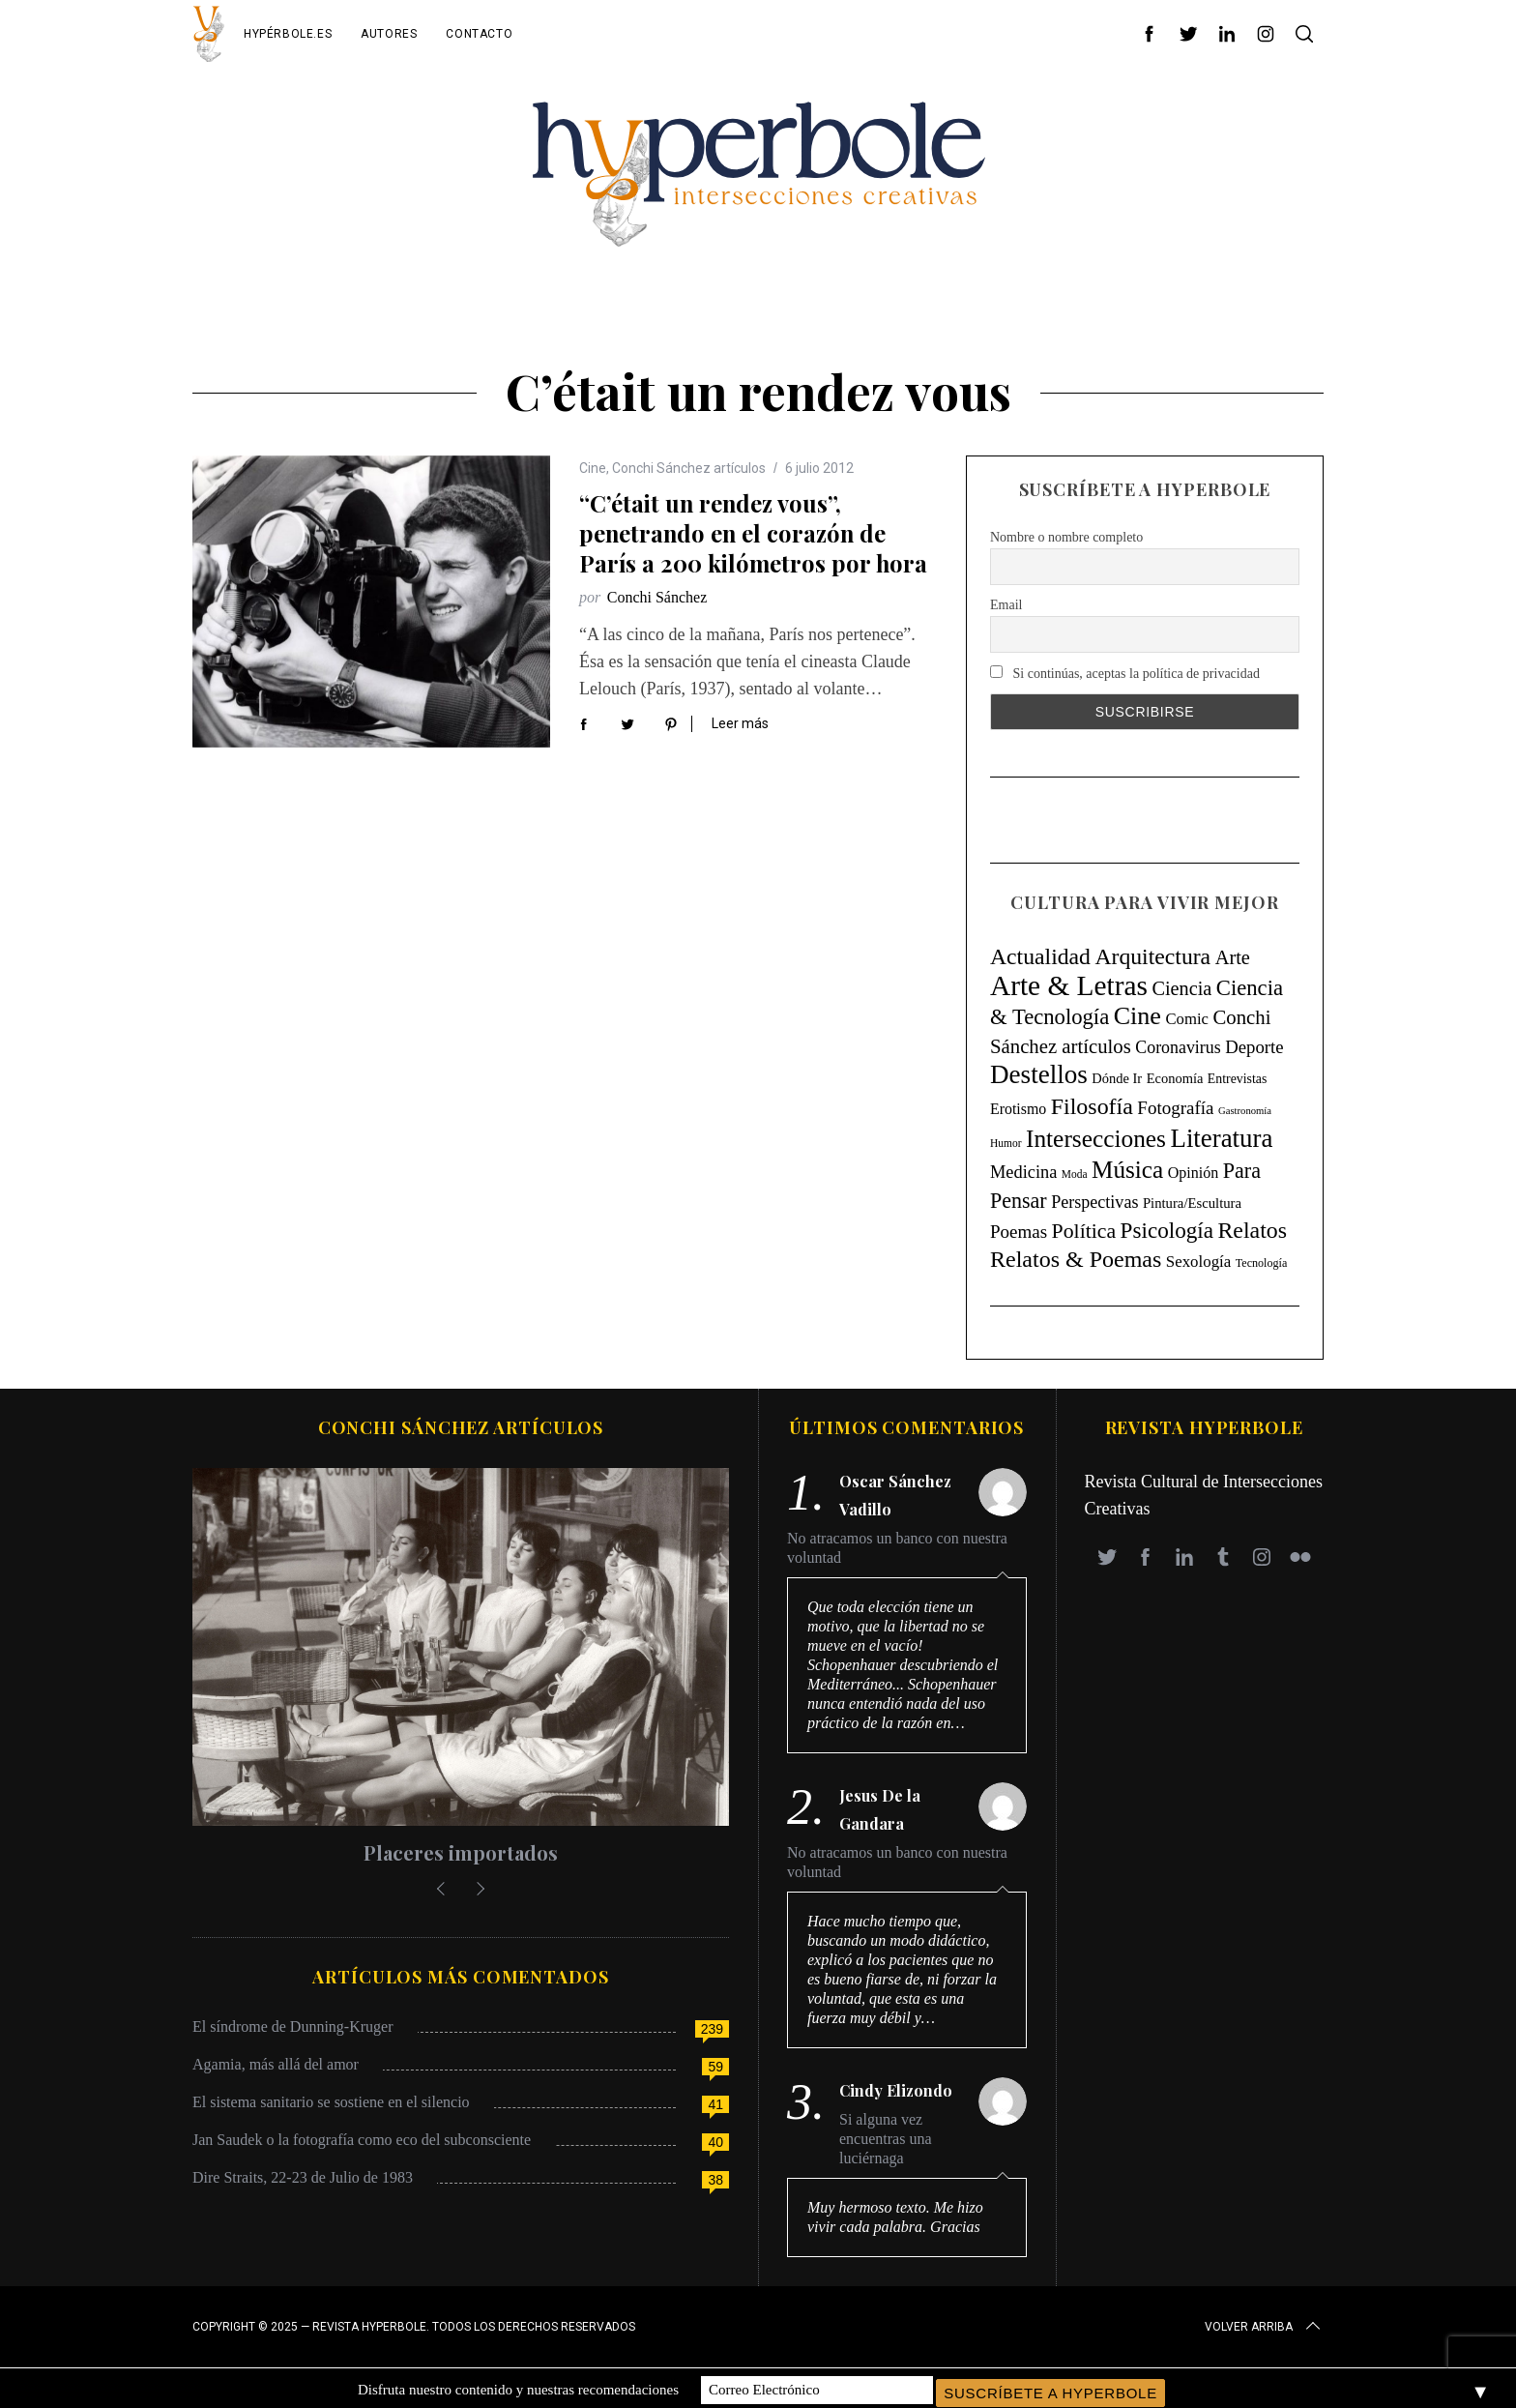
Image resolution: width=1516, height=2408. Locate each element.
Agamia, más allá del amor (275, 2064)
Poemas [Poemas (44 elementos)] (1018, 1231)
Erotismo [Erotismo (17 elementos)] (1018, 1109)
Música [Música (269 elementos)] (1127, 1170)
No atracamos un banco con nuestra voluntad (897, 1548)
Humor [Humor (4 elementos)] (1005, 1143)
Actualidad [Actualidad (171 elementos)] (1040, 956)
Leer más (740, 723)
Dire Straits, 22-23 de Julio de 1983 (302, 2177)
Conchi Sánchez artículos (689, 468)
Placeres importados (461, 1852)
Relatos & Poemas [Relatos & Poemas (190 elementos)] (1075, 1259)
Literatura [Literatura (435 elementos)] (1222, 1138)
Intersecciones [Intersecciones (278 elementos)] (1096, 1138)
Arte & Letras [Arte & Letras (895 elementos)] (1069, 985)
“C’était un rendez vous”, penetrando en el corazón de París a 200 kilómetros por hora (753, 532)
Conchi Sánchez (657, 597)
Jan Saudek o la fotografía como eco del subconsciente (361, 2139)
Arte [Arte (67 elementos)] (1232, 957)
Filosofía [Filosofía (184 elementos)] (1092, 1106)
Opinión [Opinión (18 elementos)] (1193, 1172)
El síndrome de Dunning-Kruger (293, 2026)
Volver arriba (1264, 2326)
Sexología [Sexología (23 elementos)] (1198, 1261)
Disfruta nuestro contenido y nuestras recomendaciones (518, 2387)
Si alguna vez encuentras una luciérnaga (885, 2138)
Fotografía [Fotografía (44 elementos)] (1175, 1108)
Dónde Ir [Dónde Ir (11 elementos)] (1117, 1078)
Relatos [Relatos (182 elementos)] (1252, 1230)
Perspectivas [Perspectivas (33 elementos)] (1094, 1202)
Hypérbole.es (288, 34)
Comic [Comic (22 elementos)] (1187, 1019)
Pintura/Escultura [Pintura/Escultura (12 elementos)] (1192, 1203)
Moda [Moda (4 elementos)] (1075, 1174)
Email (1006, 605)
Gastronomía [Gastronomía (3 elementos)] (1244, 1110)
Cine (592, 468)
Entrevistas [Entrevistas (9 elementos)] (1237, 1079)
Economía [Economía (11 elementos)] (1175, 1078)
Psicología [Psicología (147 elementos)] (1167, 1230)
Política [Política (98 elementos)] (1084, 1231)
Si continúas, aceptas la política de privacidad (1125, 673)
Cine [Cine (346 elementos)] (1137, 1016)
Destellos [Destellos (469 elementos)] (1039, 1074)
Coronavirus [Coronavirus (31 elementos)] (1177, 1047)
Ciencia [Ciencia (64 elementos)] (1181, 988)
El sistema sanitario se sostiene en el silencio (331, 2102)
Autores (389, 34)
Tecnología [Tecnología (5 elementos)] (1261, 1263)
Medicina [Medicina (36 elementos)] (1023, 1172)
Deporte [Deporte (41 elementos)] (1254, 1047)
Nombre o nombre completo (1066, 537)
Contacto (479, 34)
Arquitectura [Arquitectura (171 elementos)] (1152, 956)
